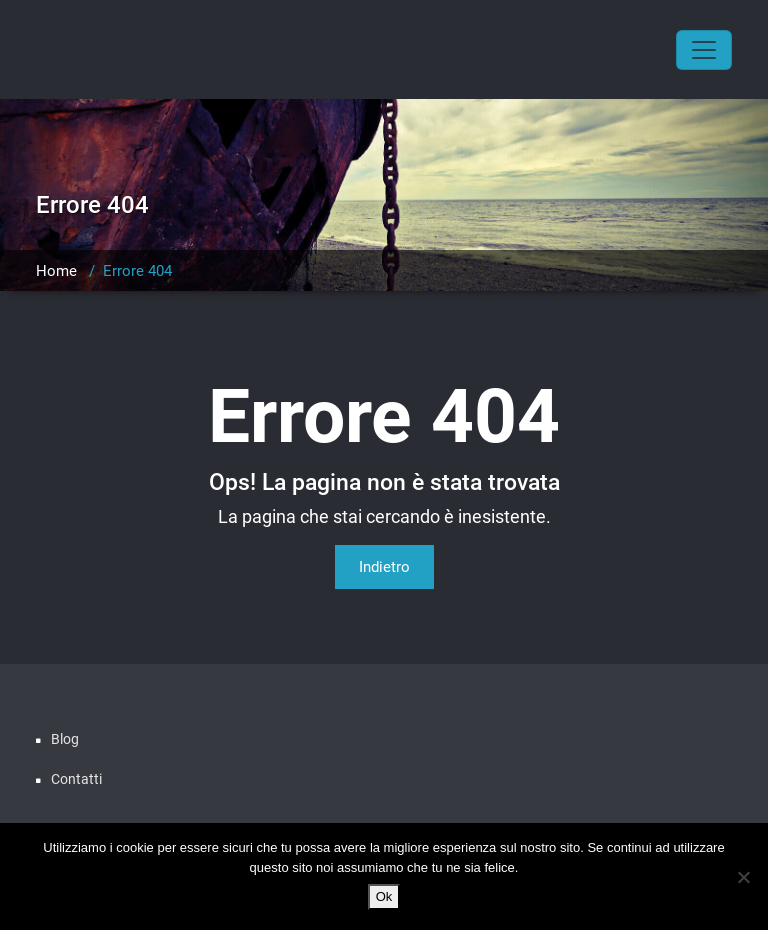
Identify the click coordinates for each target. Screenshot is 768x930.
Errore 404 (137, 271)
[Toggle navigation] (704, 50)
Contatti (76, 779)
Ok (384, 896)
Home (56, 271)
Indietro (384, 567)
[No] (743, 877)
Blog (65, 739)
